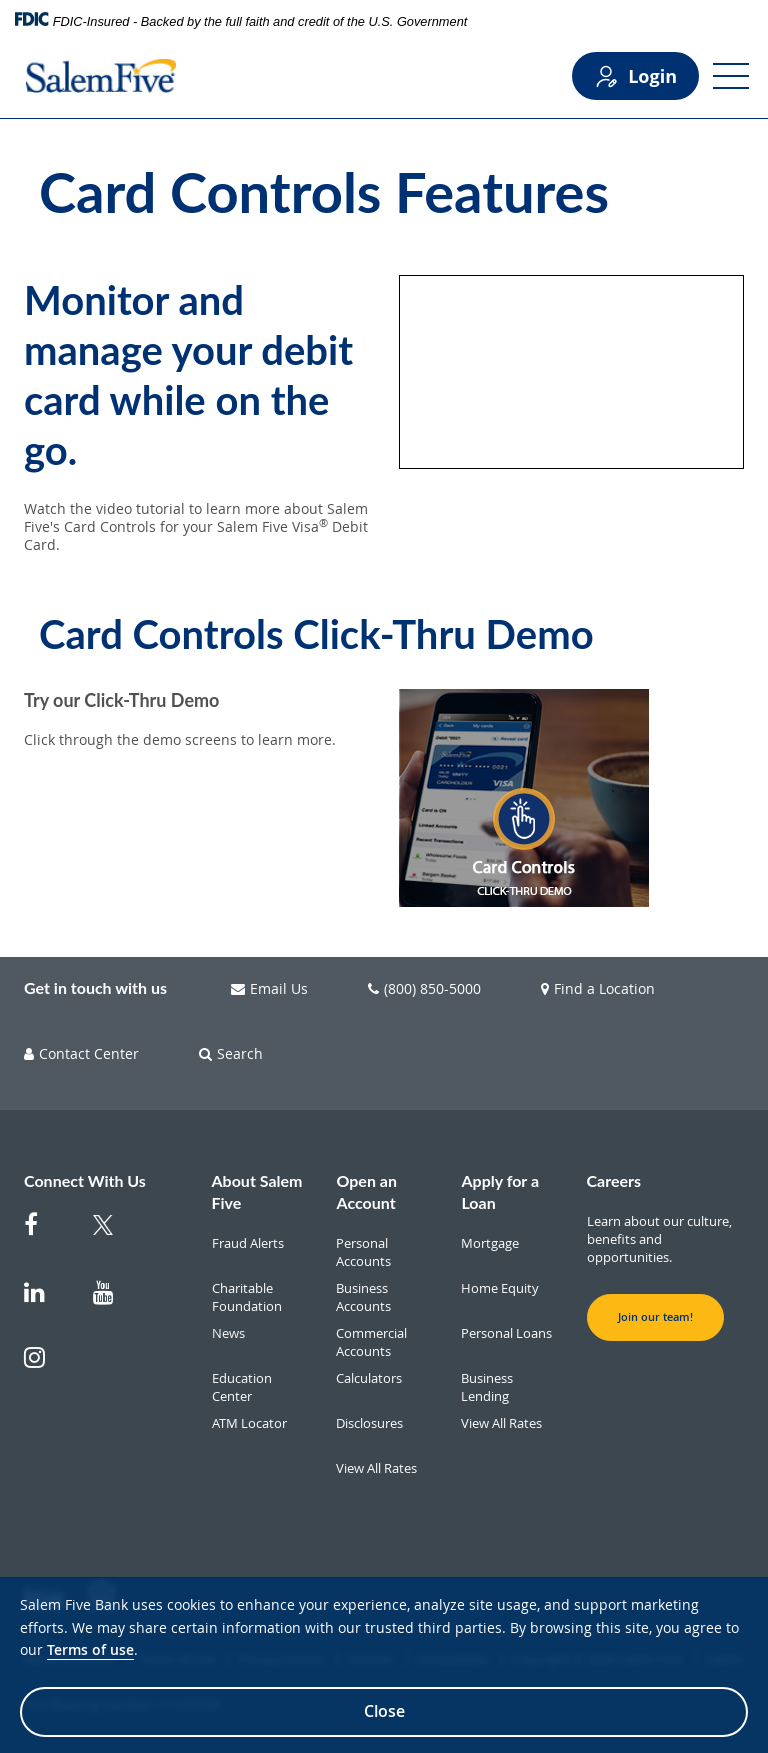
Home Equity (500, 1288)
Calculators (369, 1378)
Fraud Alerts (248, 1243)
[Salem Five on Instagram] (46, 1367)
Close (384, 1711)
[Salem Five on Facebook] (46, 1234)
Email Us (269, 989)
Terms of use (90, 1649)
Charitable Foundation (247, 1297)
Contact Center (81, 1054)
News (228, 1333)
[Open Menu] (731, 76)
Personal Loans (506, 1333)
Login (635, 76)
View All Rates (376, 1468)
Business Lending (487, 1387)
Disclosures (369, 1423)
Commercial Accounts (371, 1342)
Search (231, 1054)
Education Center (242, 1387)
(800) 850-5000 (424, 989)
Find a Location (598, 989)
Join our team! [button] (655, 1317)
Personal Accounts (363, 1252)
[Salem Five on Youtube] (115, 1302)
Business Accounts (363, 1297)
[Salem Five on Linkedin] (46, 1302)
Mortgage (490, 1243)
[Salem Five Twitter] (115, 1237)
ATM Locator (249, 1423)
